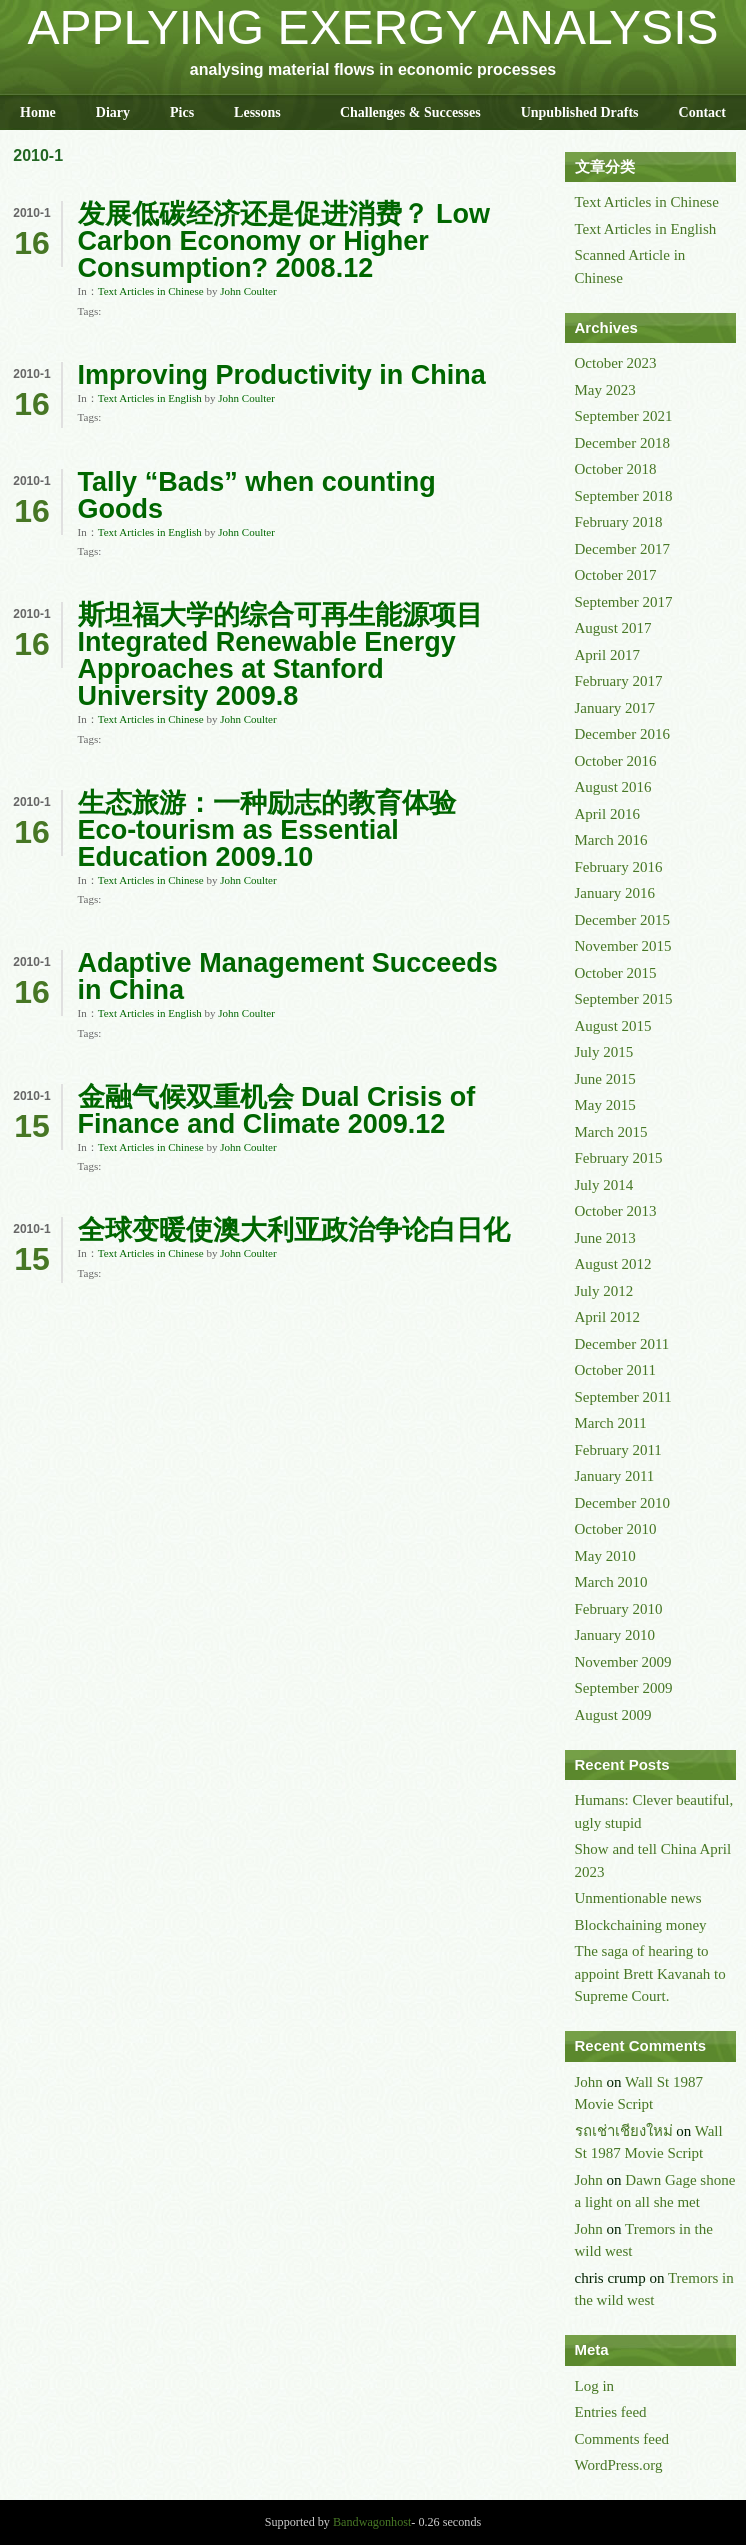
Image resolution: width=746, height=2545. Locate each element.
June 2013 (605, 1238)
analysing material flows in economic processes (373, 69)
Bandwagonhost (372, 2522)
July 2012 (604, 1291)
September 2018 (624, 496)
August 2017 (613, 628)
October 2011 (616, 1370)
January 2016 (615, 893)
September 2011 (623, 1397)
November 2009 (623, 1662)
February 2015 (619, 1158)
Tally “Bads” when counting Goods (257, 495)
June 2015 (605, 1079)
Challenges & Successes (410, 112)
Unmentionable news (638, 1898)
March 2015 (611, 1132)
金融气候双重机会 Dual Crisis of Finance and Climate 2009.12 (277, 1110)
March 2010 (611, 1582)
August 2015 (613, 1026)
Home (38, 112)
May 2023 (605, 390)
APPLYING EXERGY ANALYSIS (373, 27)
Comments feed (622, 2439)
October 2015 (616, 973)
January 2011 (615, 1476)
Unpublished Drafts (580, 112)
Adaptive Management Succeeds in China (288, 976)
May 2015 (605, 1105)
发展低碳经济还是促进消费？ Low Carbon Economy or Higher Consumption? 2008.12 (284, 241)
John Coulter (248, 291)
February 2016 (619, 867)
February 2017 (619, 681)
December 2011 (622, 1344)
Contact (702, 112)
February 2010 (619, 1609)
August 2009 (613, 1715)
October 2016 (616, 761)
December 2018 (622, 443)
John (589, 2082)
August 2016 (613, 787)
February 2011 (618, 1450)
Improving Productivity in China (282, 375)
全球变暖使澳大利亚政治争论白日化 (294, 1230)
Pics (182, 112)
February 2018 (619, 522)
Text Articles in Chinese (151, 291)
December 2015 (622, 920)
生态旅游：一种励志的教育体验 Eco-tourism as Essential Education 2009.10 (267, 830)
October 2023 (616, 363)
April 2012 (607, 1317)
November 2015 (623, 946)
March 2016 (611, 840)
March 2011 (611, 1423)
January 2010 (615, 1635)
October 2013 (616, 1211)
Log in (595, 2386)
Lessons (257, 112)
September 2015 (624, 999)
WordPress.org (619, 2465)
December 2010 (622, 1503)
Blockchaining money (641, 1925)
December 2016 (622, 734)
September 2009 (624, 1688)
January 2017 (615, 708)
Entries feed (611, 2412)
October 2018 (616, 469)
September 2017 (624, 602)
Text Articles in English (150, 398)
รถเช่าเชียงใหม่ (624, 2131)
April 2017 (607, 655)
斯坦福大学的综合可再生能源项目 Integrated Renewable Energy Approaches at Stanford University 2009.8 (280, 655)
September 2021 (624, 416)
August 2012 (613, 1264)
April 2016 (607, 814)
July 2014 (604, 1185)
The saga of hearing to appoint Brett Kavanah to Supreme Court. (650, 1973)
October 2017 (616, 575)
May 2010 (605, 1556)
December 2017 (622, 549)
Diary (113, 112)
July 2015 (604, 1052)
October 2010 (616, 1529)
